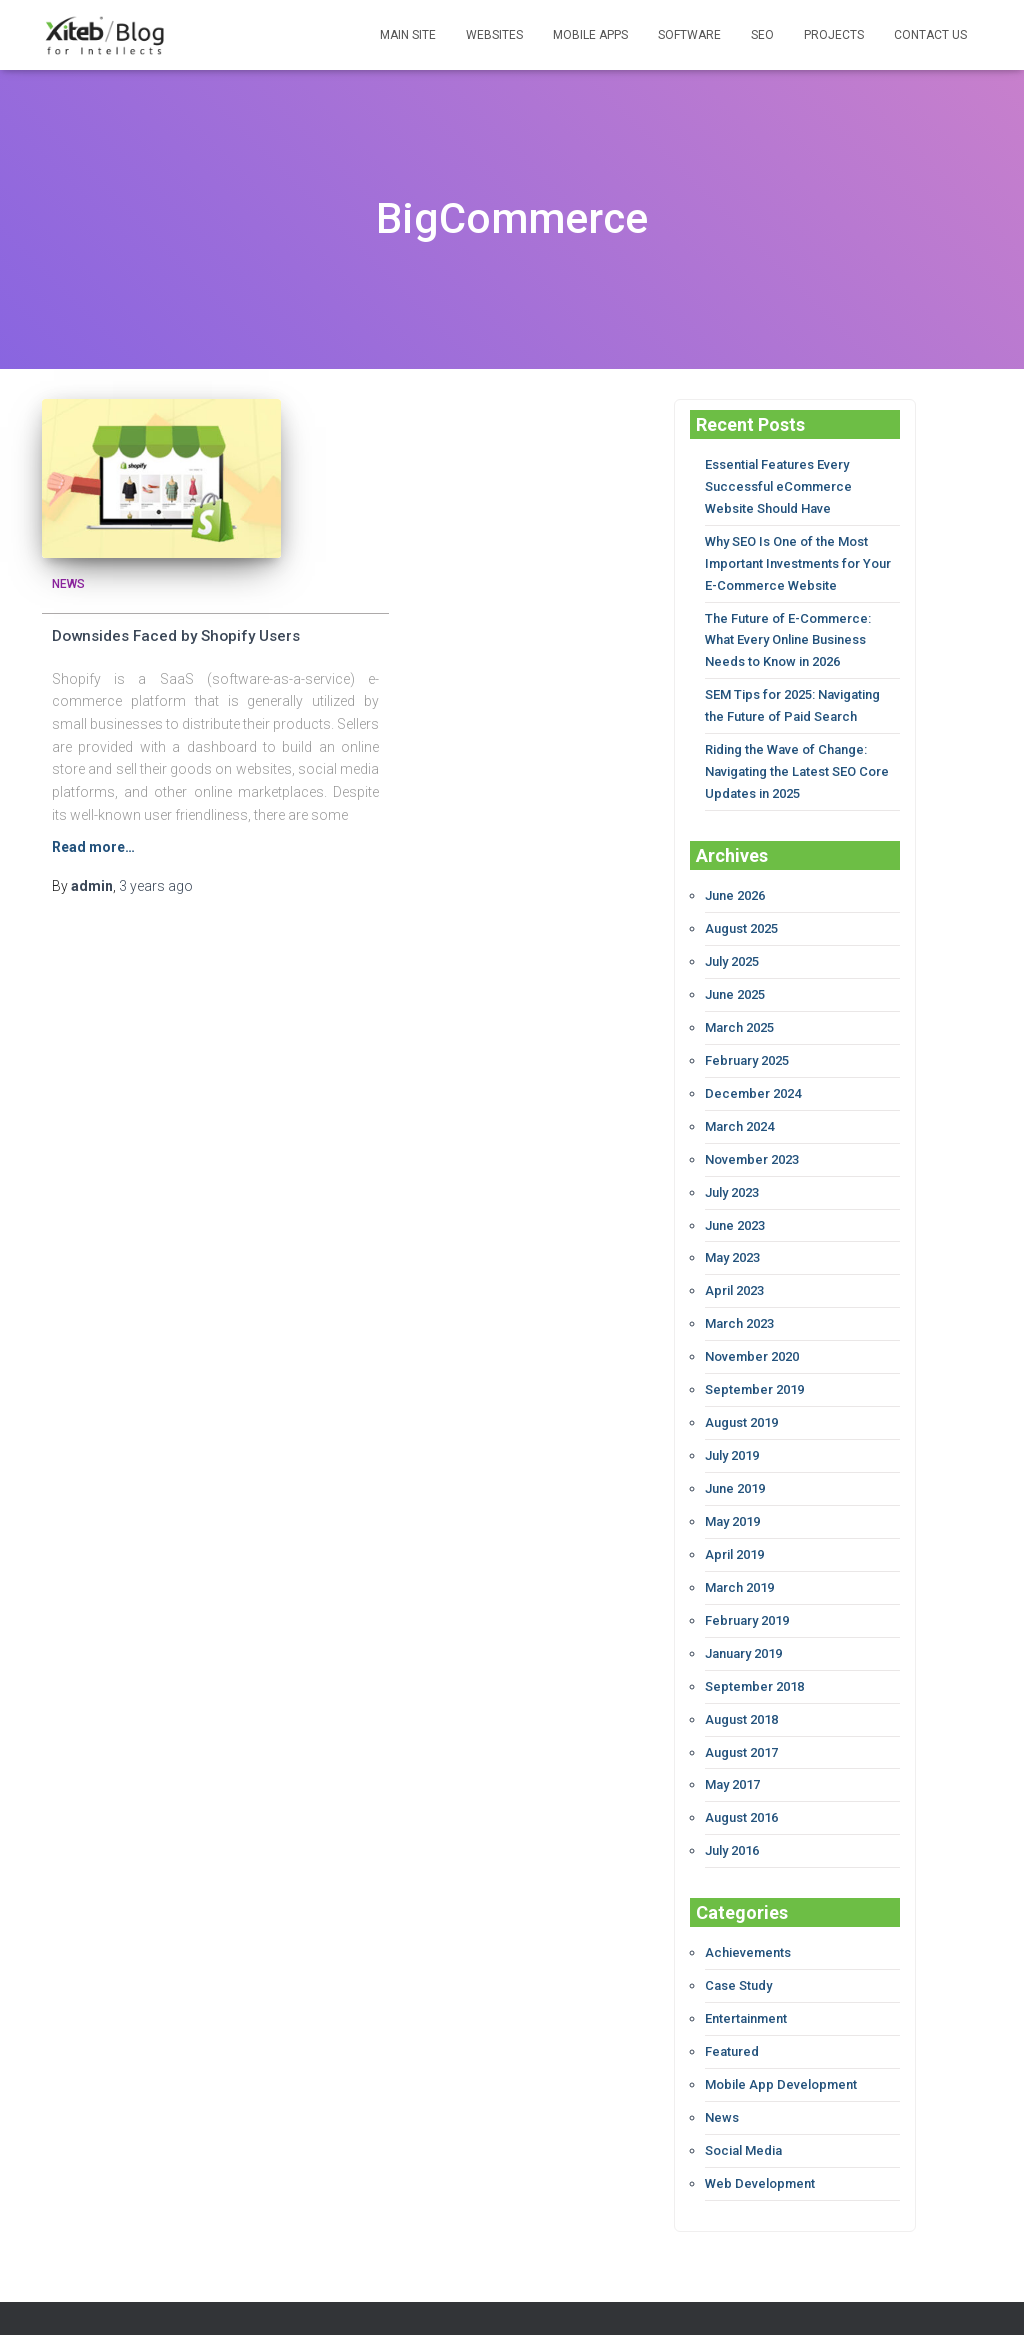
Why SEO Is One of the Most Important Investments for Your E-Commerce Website (798, 559)
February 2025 (747, 1043)
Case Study (738, 1945)
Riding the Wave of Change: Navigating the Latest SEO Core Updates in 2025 (797, 760)
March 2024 (739, 1107)
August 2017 (741, 1715)
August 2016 (741, 1779)
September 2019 (754, 1363)
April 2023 (734, 1267)
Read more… (93, 840)
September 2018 (754, 1651)
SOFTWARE (689, 35)
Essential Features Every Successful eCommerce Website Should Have (778, 485)
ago (156, 880)
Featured (732, 2009)
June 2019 (735, 1459)
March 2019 (739, 1555)
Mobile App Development (781, 2041)
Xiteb (550, 2296)
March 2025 (739, 1011)
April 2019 (734, 1523)
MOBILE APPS (590, 35)
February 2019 (747, 1587)
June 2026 (735, 882)
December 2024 (753, 1075)
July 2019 (732, 1427)
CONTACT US (930, 35)
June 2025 (735, 979)
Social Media (743, 2105)
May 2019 (732, 1491)
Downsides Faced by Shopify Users (176, 629)
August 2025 (741, 914)
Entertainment (746, 1977)
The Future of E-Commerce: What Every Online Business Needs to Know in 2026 (788, 633)
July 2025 (732, 947)
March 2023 (739, 1299)
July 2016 (732, 1811)
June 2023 (735, 1203)
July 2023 (732, 1171)
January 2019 (743, 1619)
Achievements (748, 1913)
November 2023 (752, 1139)
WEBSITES (494, 35)
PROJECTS (834, 35)
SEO (762, 35)
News (68, 577)
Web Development (760, 2137)
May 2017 (732, 1747)
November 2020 (752, 1331)
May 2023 (732, 1235)
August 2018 (741, 1683)
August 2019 (741, 1395)
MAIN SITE (408, 35)
